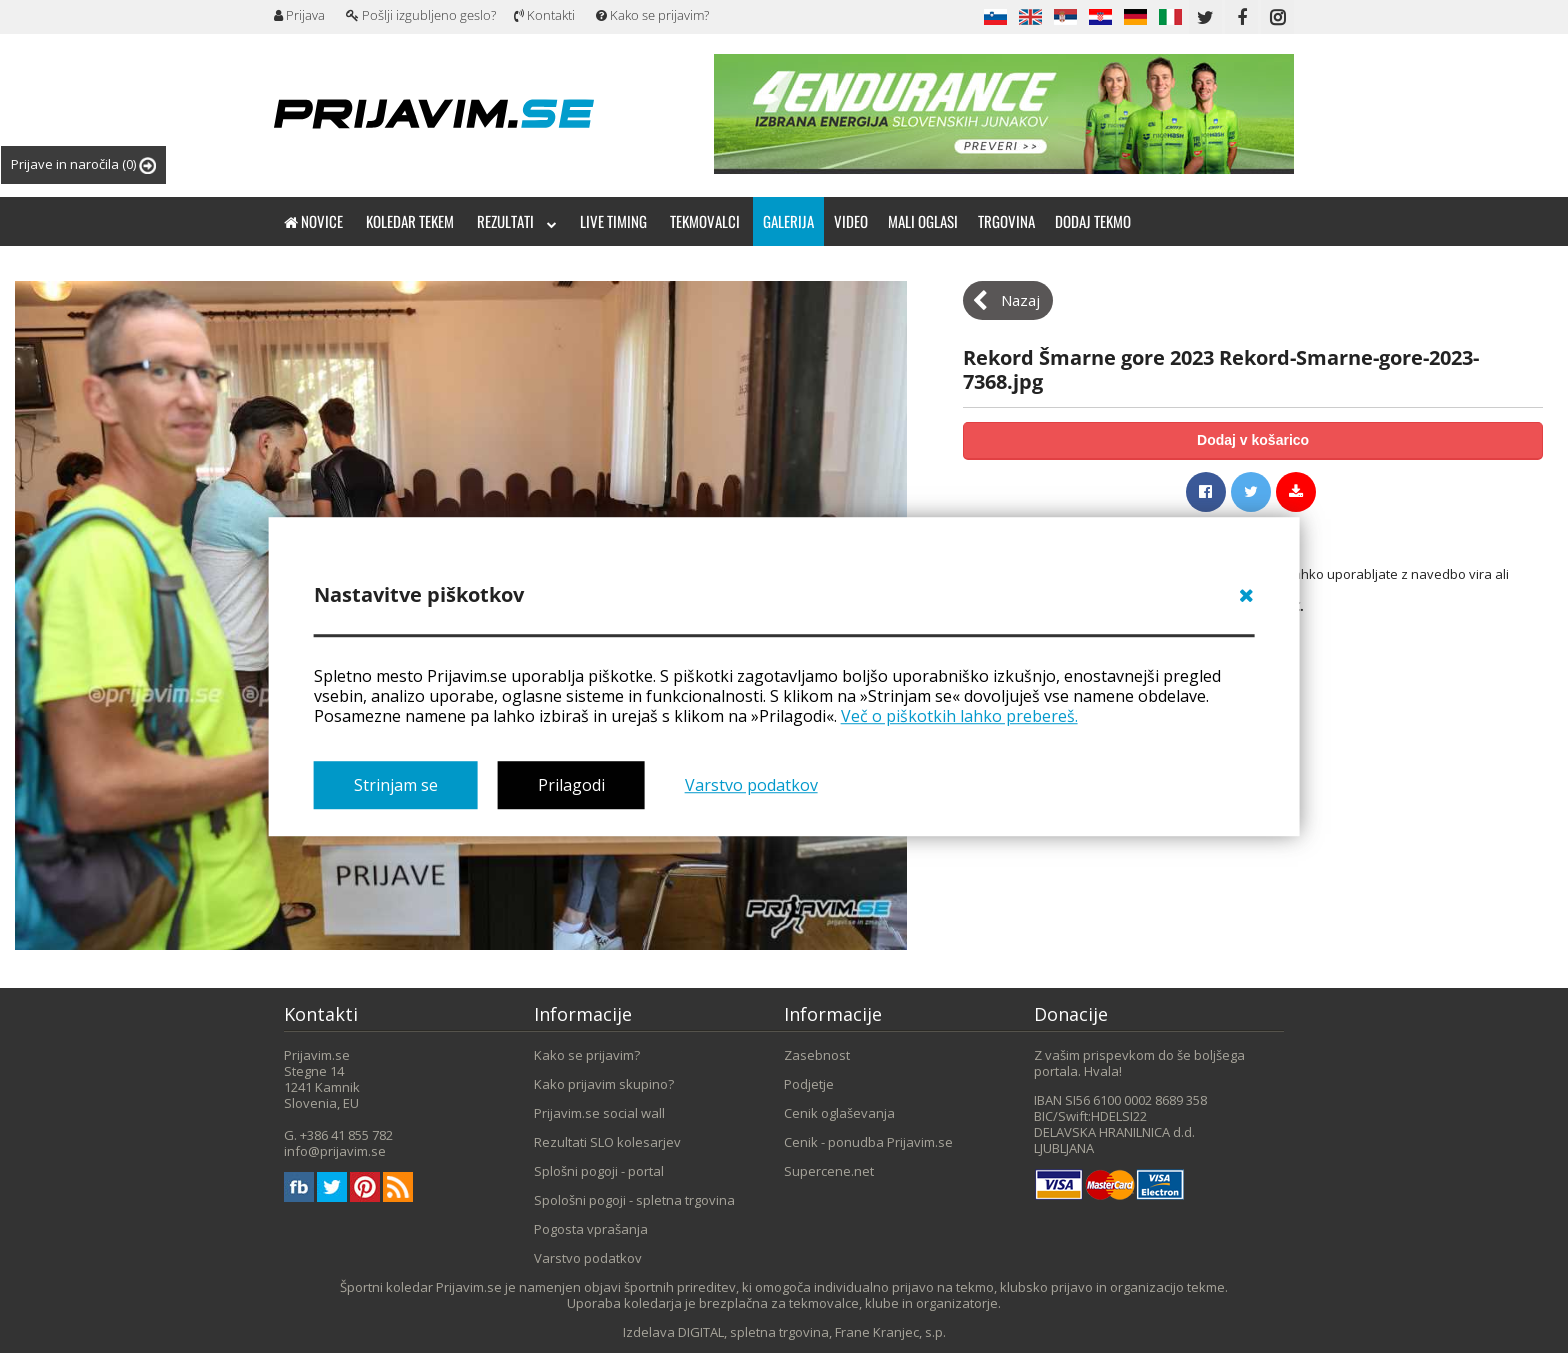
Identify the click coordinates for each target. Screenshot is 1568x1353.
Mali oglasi (923, 221)
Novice (313, 221)
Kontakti (544, 15)
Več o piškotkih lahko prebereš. (959, 716)
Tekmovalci (705, 221)
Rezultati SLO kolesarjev (607, 1142)
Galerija (788, 221)
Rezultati (517, 221)
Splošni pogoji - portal (599, 1171)
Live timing (613, 221)
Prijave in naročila (83, 164)
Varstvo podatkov (751, 786)
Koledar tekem (410, 221)
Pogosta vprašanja (591, 1229)
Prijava (299, 15)
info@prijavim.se (335, 1151)
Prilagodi (571, 786)
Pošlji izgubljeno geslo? (421, 15)
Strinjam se (396, 786)
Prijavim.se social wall (599, 1113)
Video (851, 221)
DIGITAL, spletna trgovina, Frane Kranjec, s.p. (812, 1332)
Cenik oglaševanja (839, 1113)
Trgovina (1006, 221)
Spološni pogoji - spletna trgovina (634, 1200)
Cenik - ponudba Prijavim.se (868, 1142)
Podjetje (809, 1084)
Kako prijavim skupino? (604, 1084)
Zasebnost (817, 1055)
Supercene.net (829, 1171)
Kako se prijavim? (652, 15)
